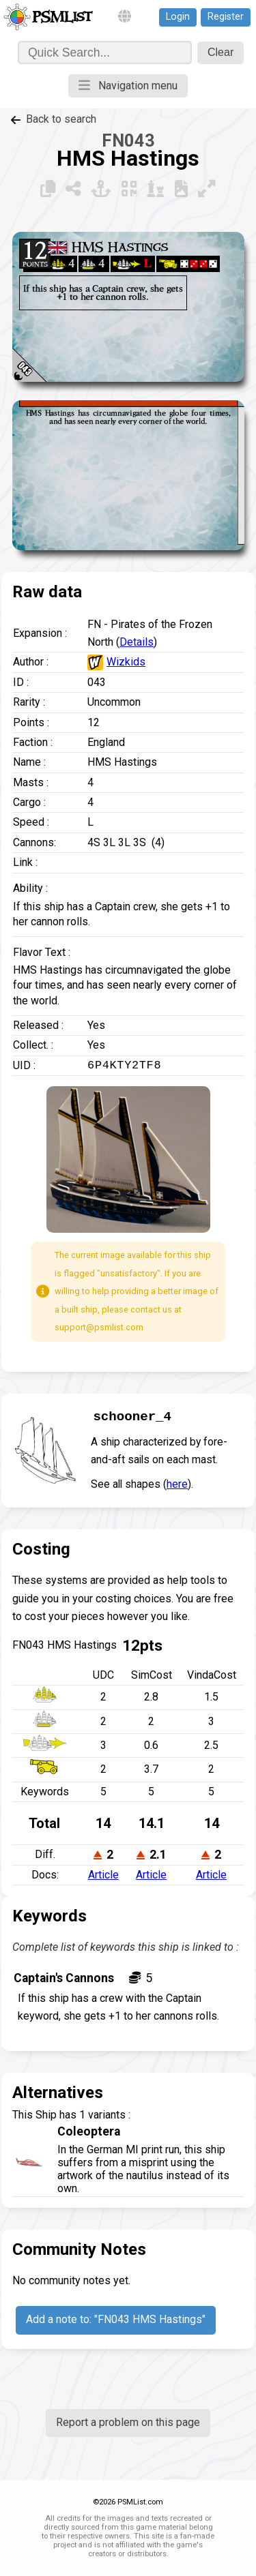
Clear (220, 52)
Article (103, 1874)
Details (136, 641)
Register (226, 17)
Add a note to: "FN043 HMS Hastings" (115, 2319)
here (177, 1484)
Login (178, 17)
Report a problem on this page (128, 2422)
